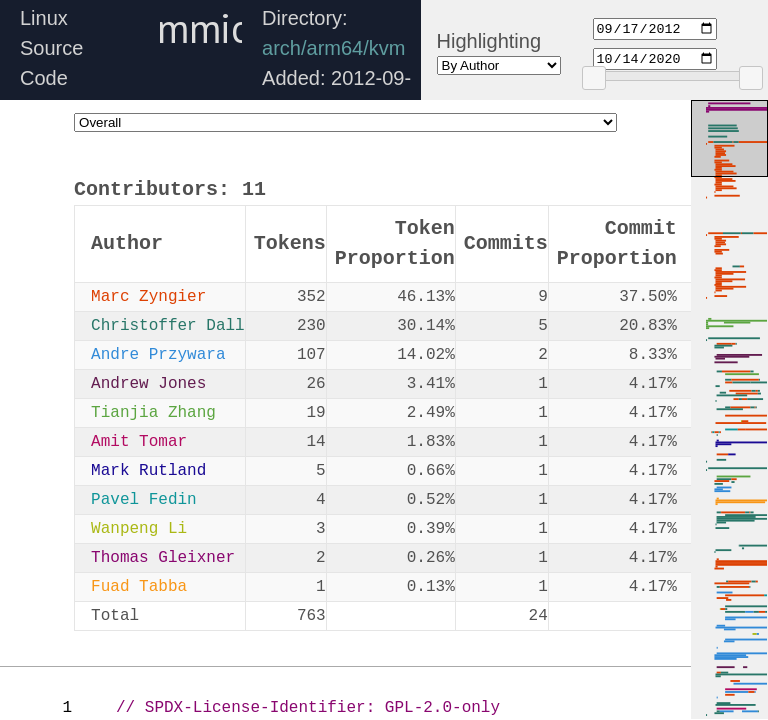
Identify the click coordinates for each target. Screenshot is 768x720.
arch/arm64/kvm (333, 48)
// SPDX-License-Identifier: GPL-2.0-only (308, 708)
